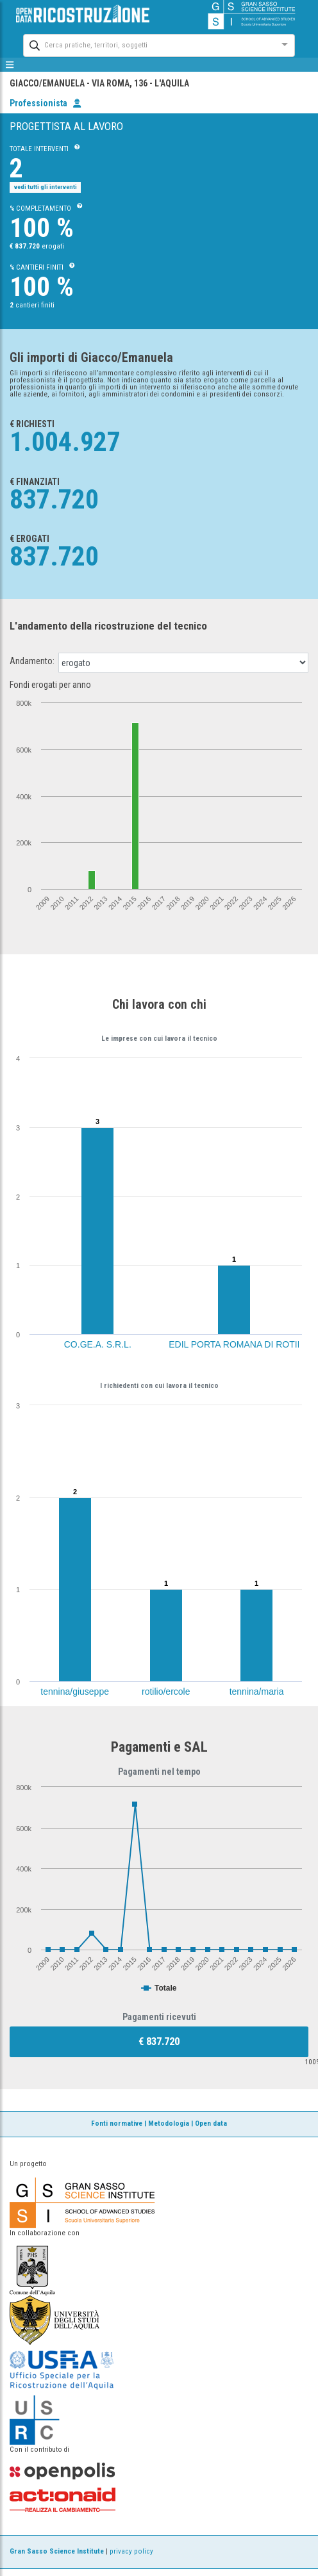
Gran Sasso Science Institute (57, 2551)
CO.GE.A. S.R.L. (97, 1344)
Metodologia (168, 2123)
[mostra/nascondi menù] (10, 65)
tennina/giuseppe (74, 1691)
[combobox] (147, 44)
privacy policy (131, 2551)
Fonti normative (116, 2123)
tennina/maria (257, 1691)
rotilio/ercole (166, 1691)
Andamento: (32, 660)
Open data (211, 2123)
